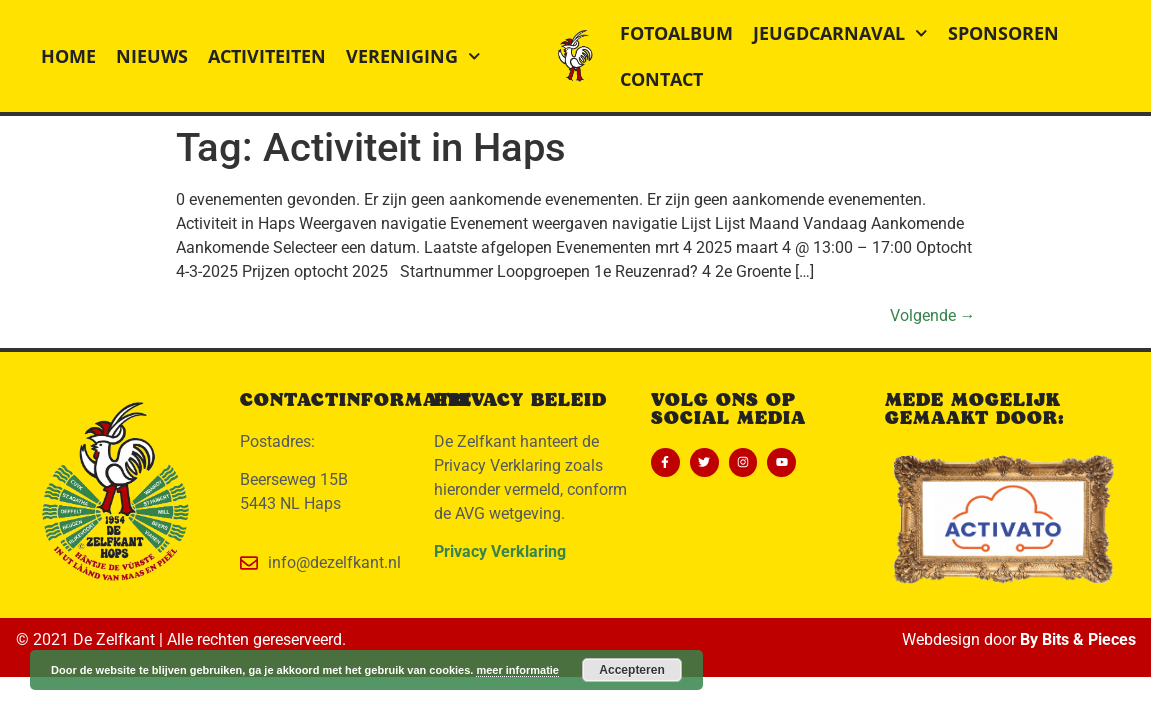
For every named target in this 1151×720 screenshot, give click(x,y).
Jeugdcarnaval (840, 33)
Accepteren (631, 670)
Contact (661, 79)
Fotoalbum (676, 33)
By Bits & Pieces (1078, 639)
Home (68, 56)
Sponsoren (1003, 33)
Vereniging (413, 56)
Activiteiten (267, 56)
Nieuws (152, 56)
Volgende (933, 315)
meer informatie (517, 670)
